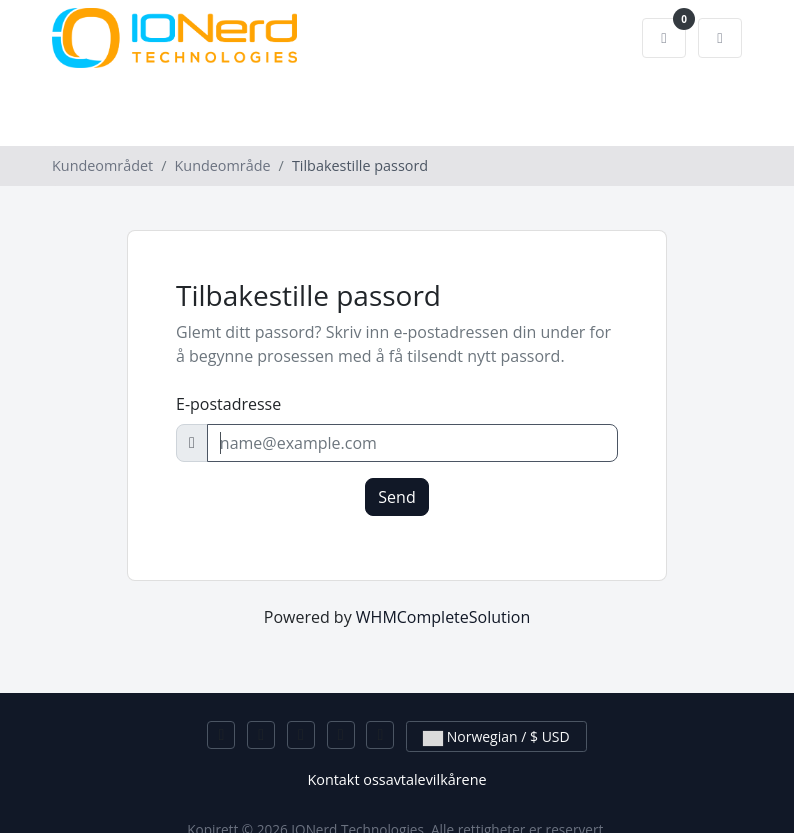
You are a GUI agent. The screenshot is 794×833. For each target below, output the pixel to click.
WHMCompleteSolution (443, 617)
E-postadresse (228, 404)
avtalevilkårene (436, 779)
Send (396, 497)
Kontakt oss (346, 779)
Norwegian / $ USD (496, 736)
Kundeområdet (102, 165)
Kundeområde (223, 165)
